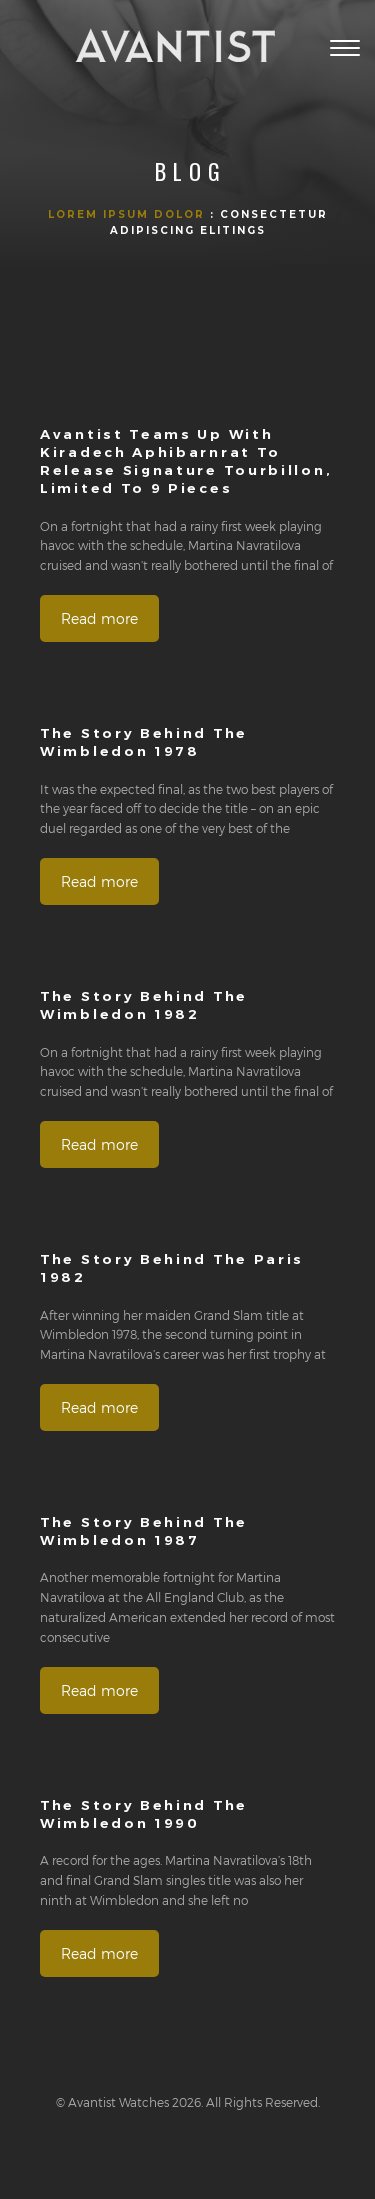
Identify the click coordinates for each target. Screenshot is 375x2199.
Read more (99, 618)
